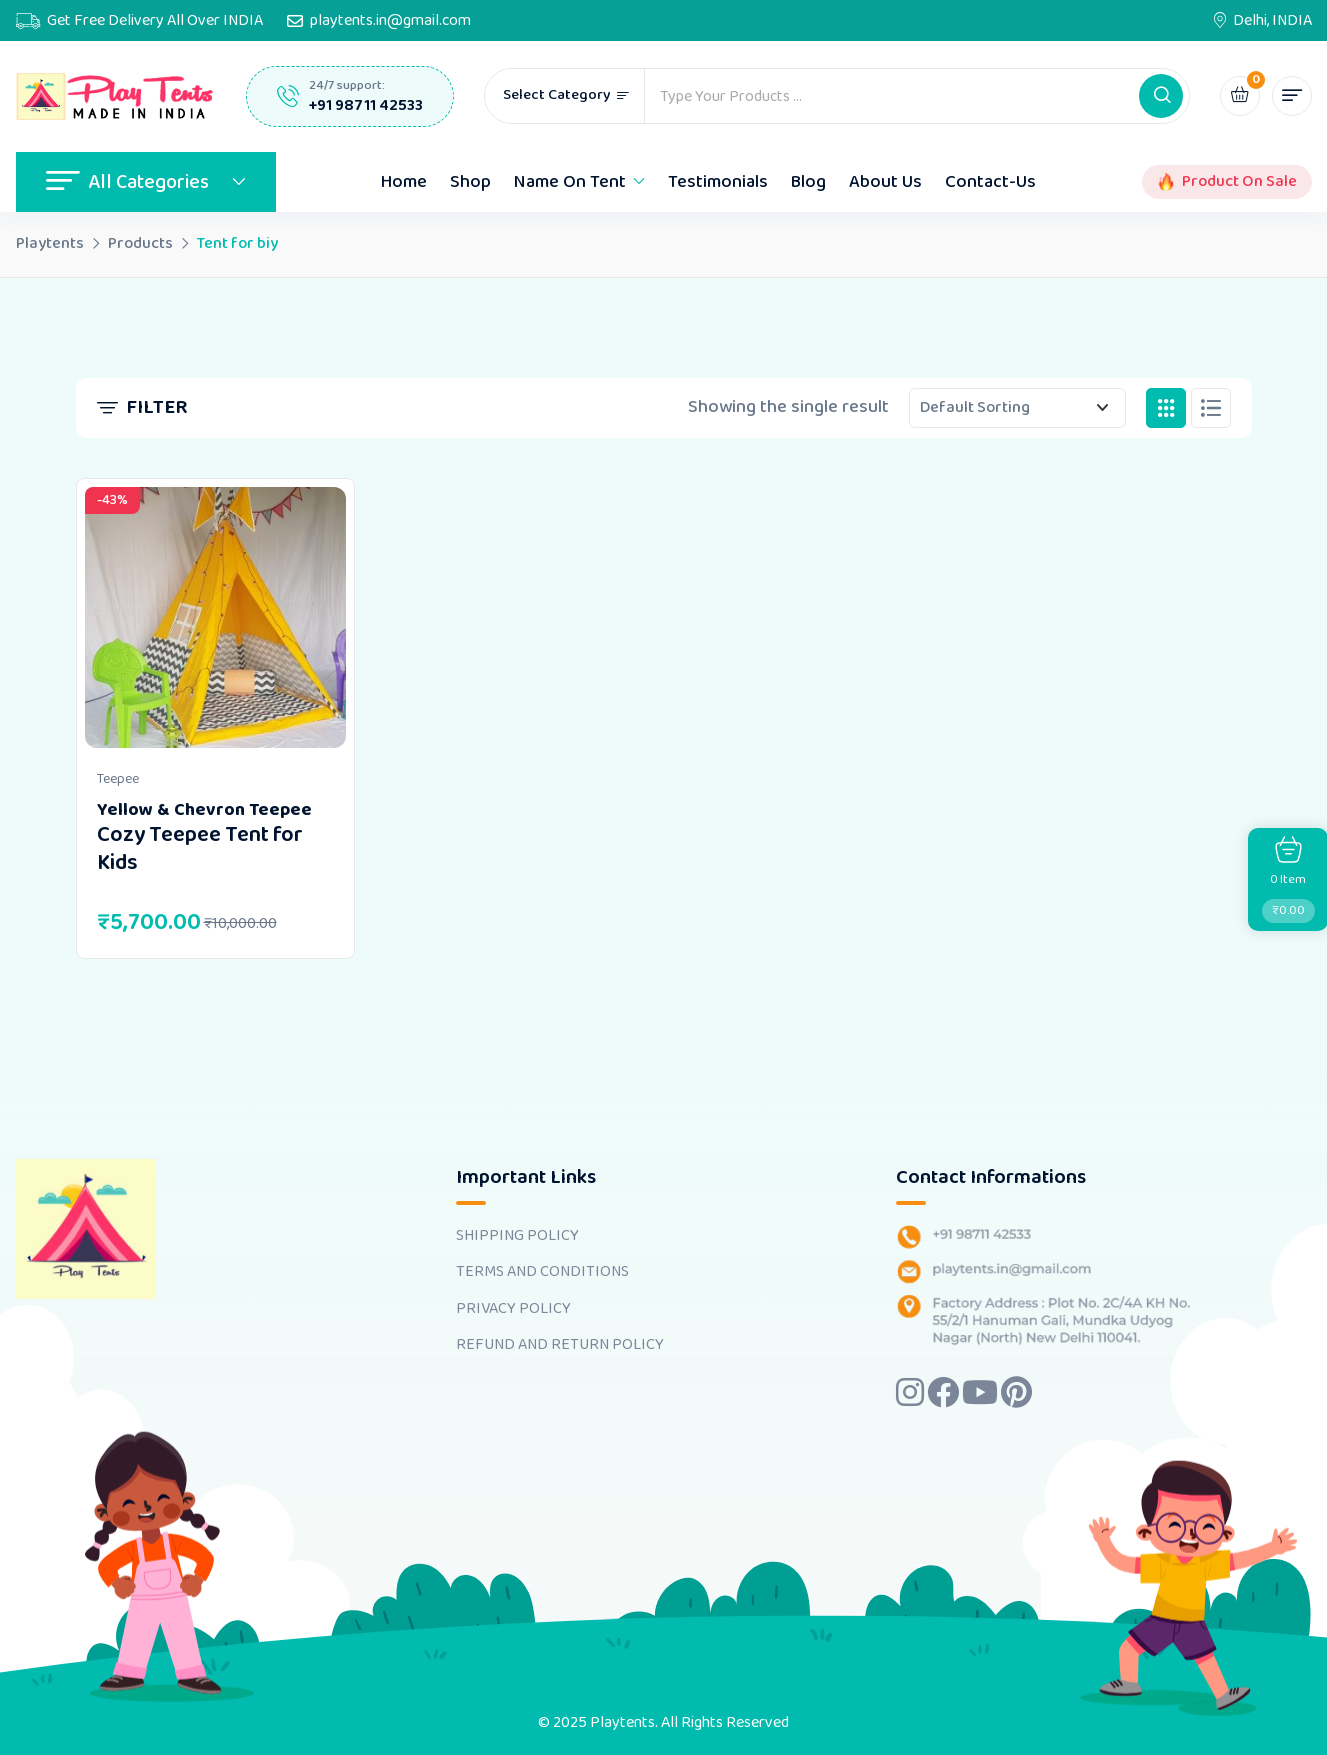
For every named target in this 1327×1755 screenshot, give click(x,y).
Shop (470, 182)
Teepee (118, 779)
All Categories (146, 182)
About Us (885, 182)
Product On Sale (1239, 182)
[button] (1161, 96)
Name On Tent (570, 182)
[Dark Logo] (116, 97)
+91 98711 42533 (366, 105)
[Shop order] (1017, 408)
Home (404, 182)
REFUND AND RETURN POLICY (560, 1345)
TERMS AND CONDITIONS (542, 1272)
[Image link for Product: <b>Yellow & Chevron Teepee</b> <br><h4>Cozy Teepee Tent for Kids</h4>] (215, 617)
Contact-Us (990, 182)
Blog (808, 182)
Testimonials (718, 182)
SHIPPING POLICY (517, 1236)
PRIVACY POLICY (513, 1309)
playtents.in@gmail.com (390, 21)
